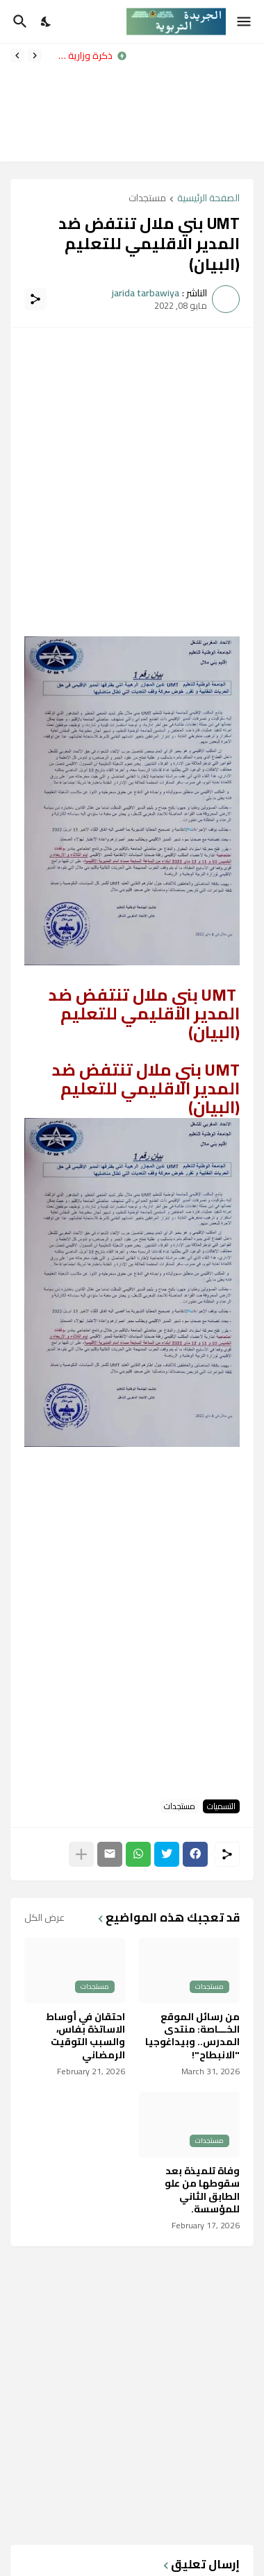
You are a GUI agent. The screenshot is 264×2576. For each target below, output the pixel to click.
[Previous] (35, 55)
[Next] (17, 55)
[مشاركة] (35, 299)
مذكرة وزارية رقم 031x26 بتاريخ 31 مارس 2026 (81, 55)
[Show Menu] (245, 21)
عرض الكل (44, 1917)
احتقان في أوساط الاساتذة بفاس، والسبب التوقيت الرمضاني (85, 2035)
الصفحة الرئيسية (208, 199)
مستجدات (147, 199)
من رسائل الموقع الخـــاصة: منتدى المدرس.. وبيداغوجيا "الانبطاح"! (192, 2035)
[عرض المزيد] (81, 1854)
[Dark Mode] (46, 21)
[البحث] (18, 21)
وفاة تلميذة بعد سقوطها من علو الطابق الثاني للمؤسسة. (202, 2189)
